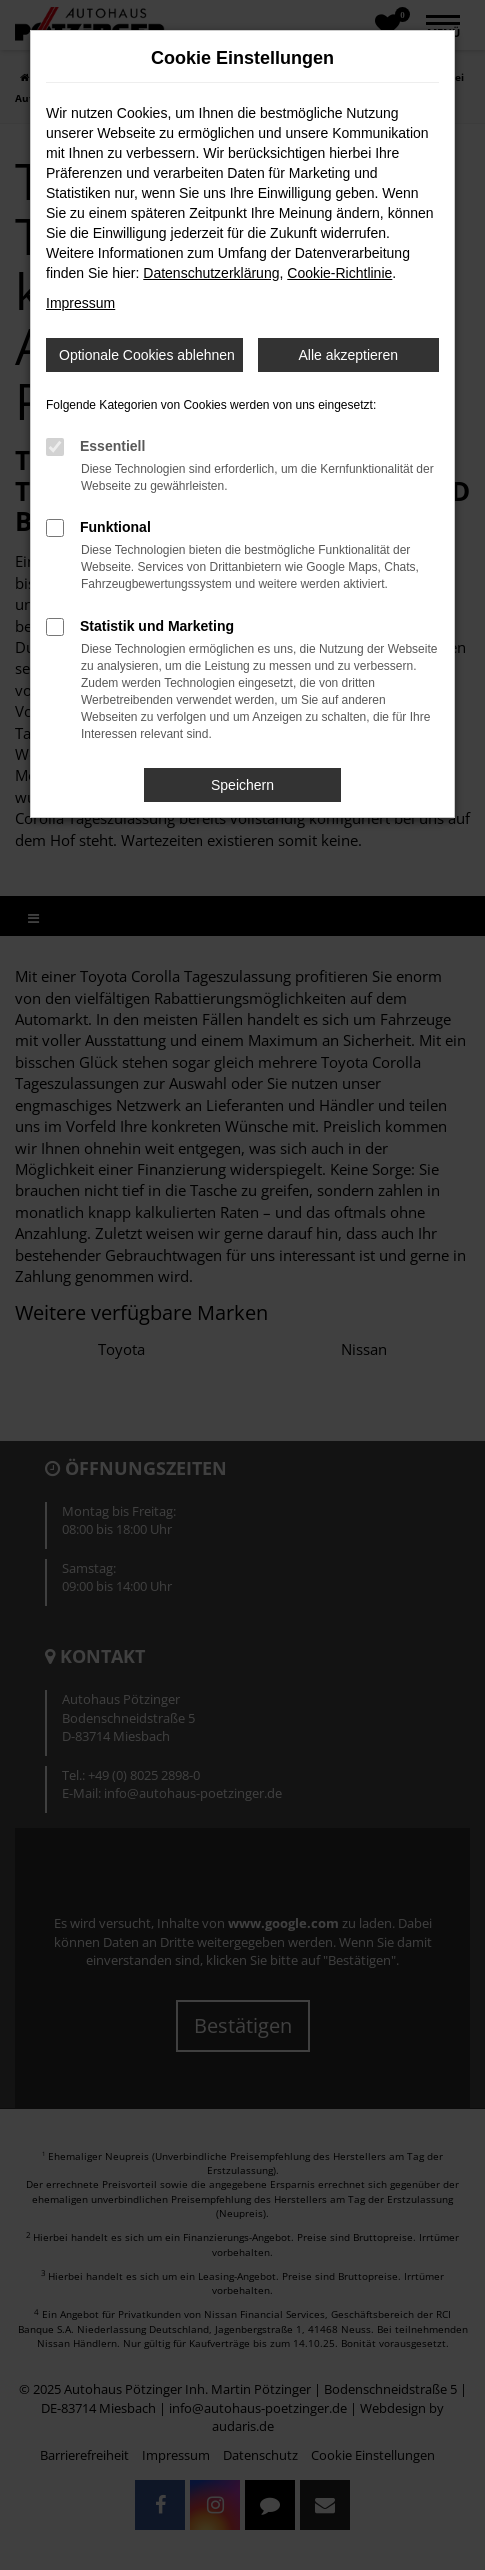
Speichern (242, 785)
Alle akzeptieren (348, 355)
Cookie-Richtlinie (339, 273)
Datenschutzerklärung (211, 273)
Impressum (80, 303)
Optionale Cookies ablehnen (147, 355)
